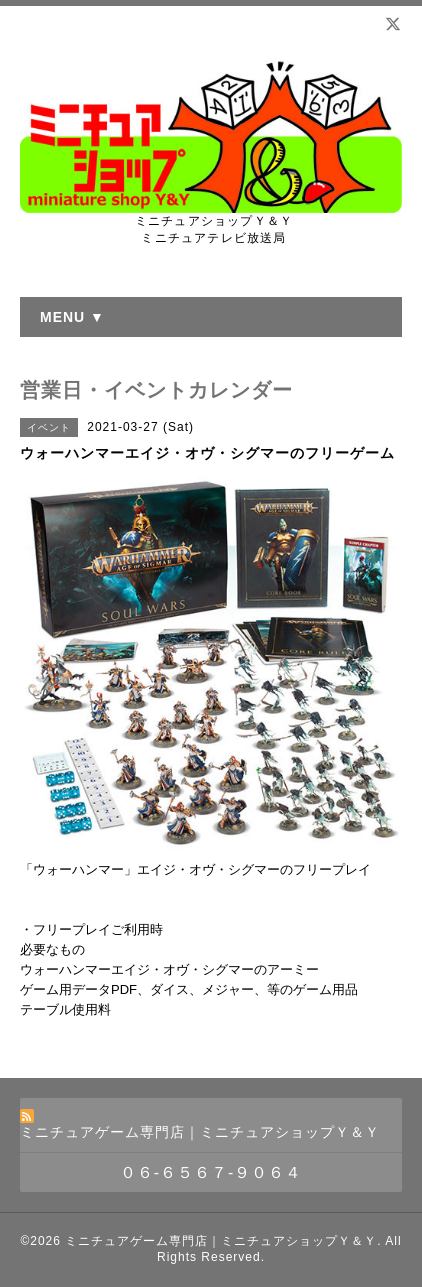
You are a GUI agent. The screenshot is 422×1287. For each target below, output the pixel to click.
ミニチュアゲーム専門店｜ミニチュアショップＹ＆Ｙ (221, 1241)
